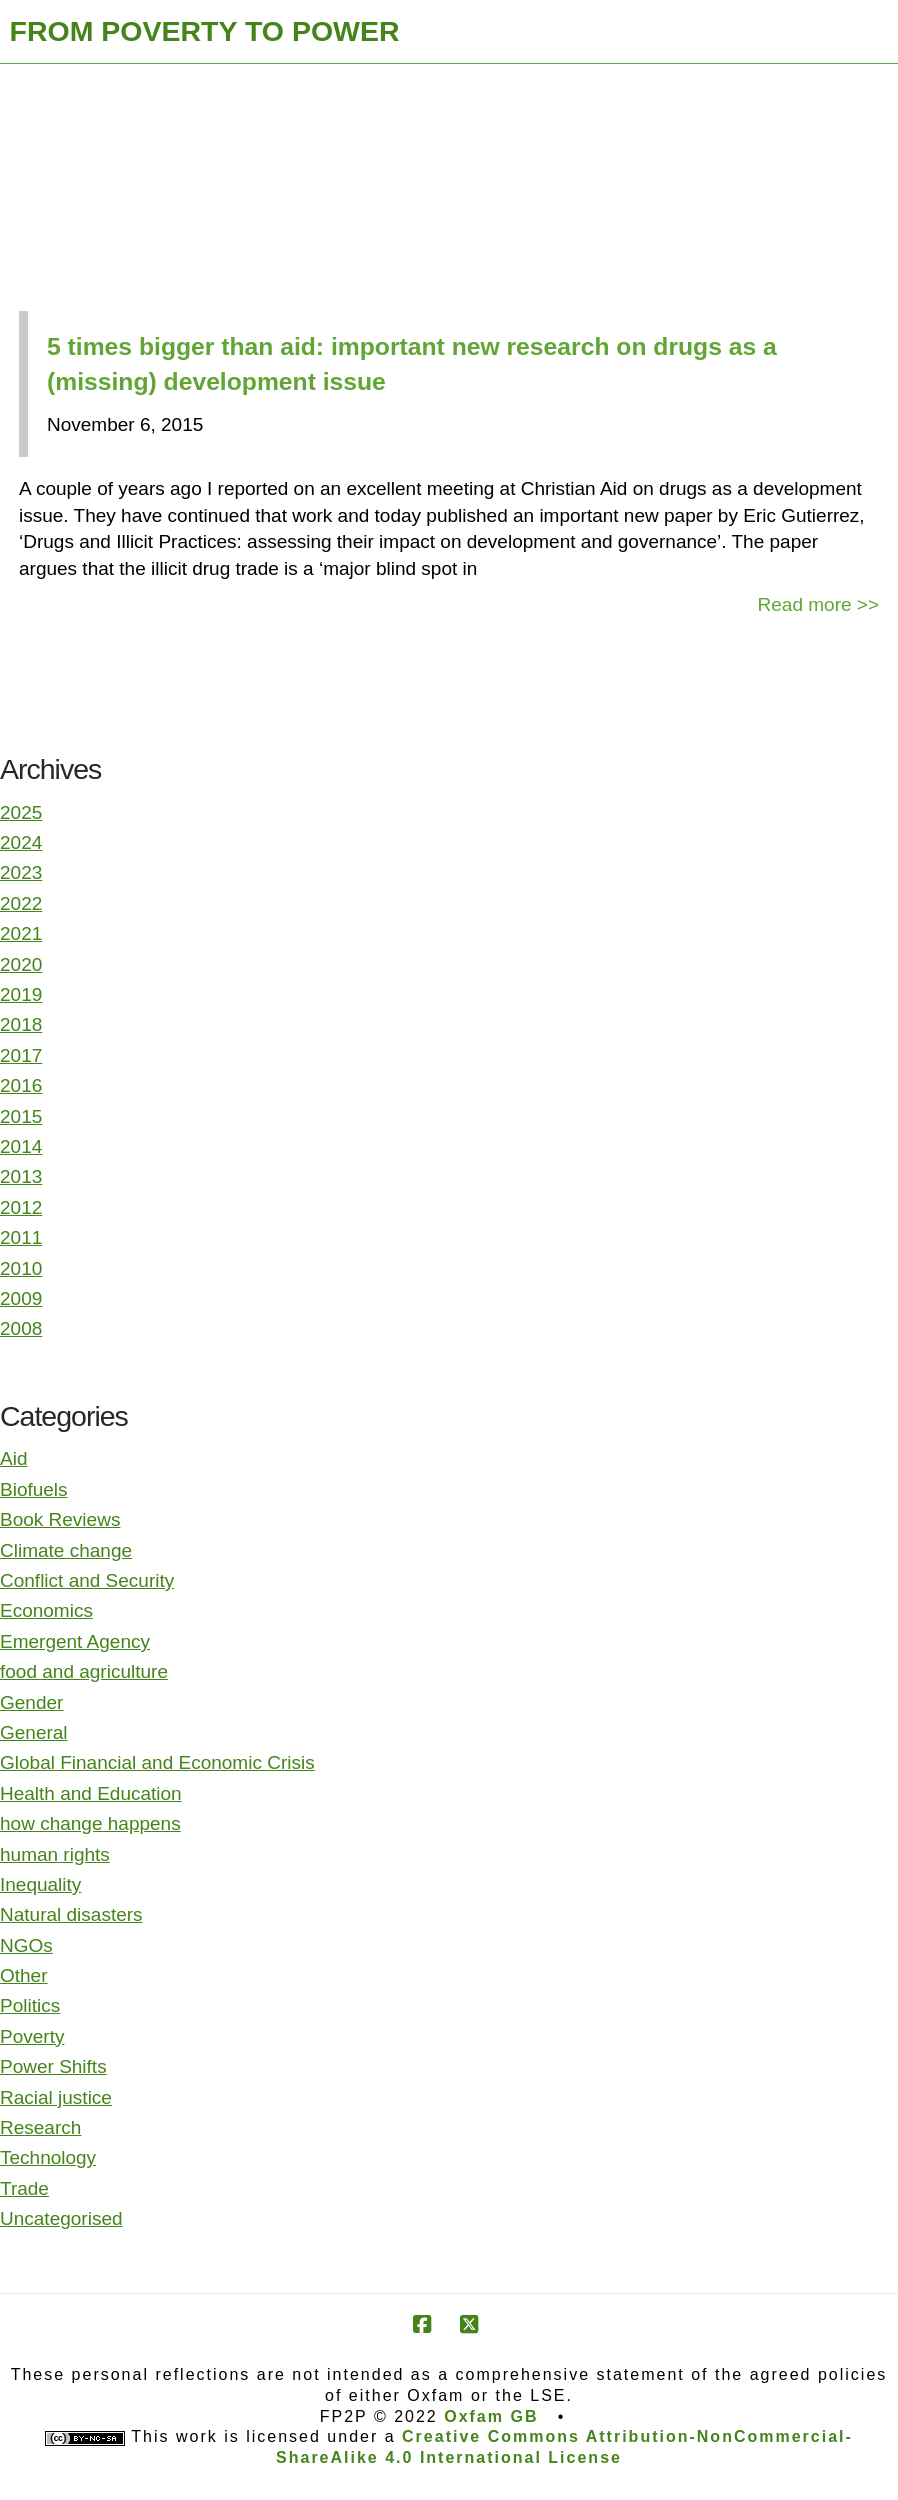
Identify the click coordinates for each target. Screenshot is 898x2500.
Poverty (32, 2036)
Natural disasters (71, 1914)
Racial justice (56, 2097)
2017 (21, 1055)
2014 (21, 1146)
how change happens (90, 1823)
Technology (48, 2157)
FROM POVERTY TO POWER (205, 31)
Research (40, 2127)
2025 (21, 812)
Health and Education (91, 1793)
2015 (21, 1116)
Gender (31, 1702)
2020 (21, 964)
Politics (30, 2005)
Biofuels (34, 1489)
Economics (46, 1610)
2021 (21, 933)
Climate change (66, 1550)
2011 (21, 1237)
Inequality (40, 1884)
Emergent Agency (75, 1641)
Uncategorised (61, 2218)
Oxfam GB (491, 2416)
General (34, 1732)
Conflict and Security (87, 1580)
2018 (21, 1024)
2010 (21, 1268)
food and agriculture (84, 1671)
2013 (21, 1176)
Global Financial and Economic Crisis (157, 1762)
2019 (21, 994)
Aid (13, 1458)
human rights (55, 1854)
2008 (21, 1328)
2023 (21, 872)
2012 (21, 1207)
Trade (24, 2188)
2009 (21, 1298)
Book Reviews (60, 1519)
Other (24, 1975)
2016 (21, 1085)
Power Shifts (53, 2066)
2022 (21, 903)
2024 (21, 842)
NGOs (26, 1945)
